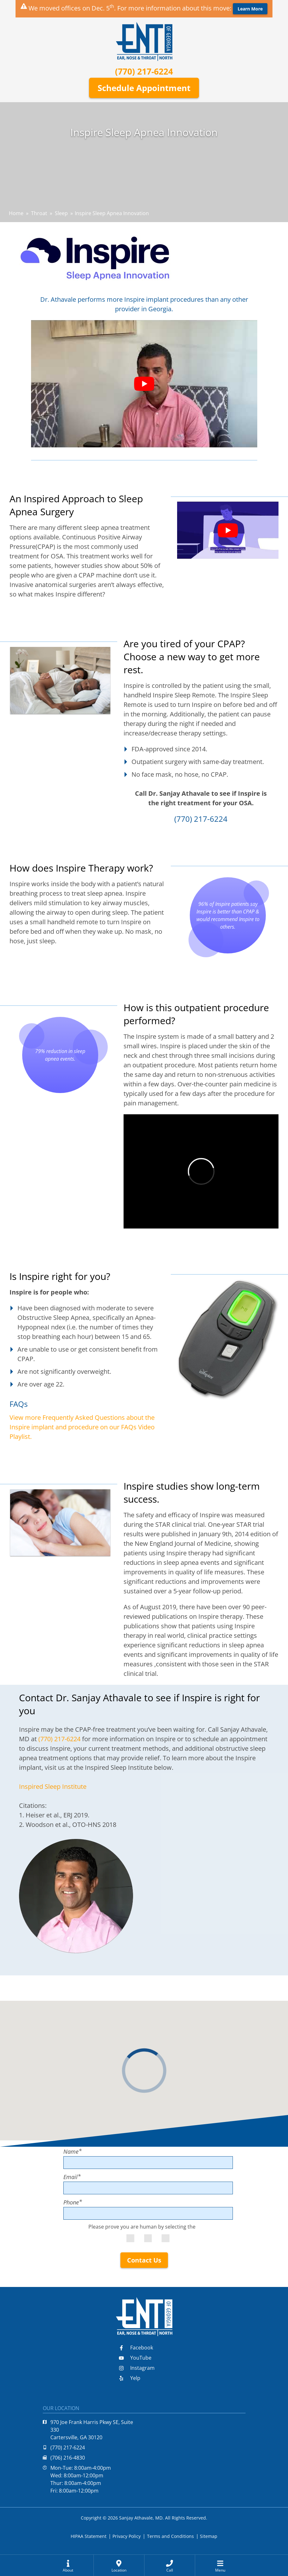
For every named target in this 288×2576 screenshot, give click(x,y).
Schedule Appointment (144, 88)
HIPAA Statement (88, 2536)
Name (72, 2151)
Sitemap (208, 2536)
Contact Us (144, 2260)
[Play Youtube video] (144, 383)
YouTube (135, 2357)
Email (72, 2177)
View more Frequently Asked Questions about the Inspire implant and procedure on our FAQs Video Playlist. (82, 1427)
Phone (72, 2202)
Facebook (136, 2347)
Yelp (129, 2378)
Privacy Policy (126, 2536)
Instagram (137, 2367)
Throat (39, 213)
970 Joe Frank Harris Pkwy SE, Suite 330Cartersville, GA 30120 (88, 2430)
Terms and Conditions (170, 2536)
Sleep (61, 213)
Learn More (250, 9)
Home (16, 213)
